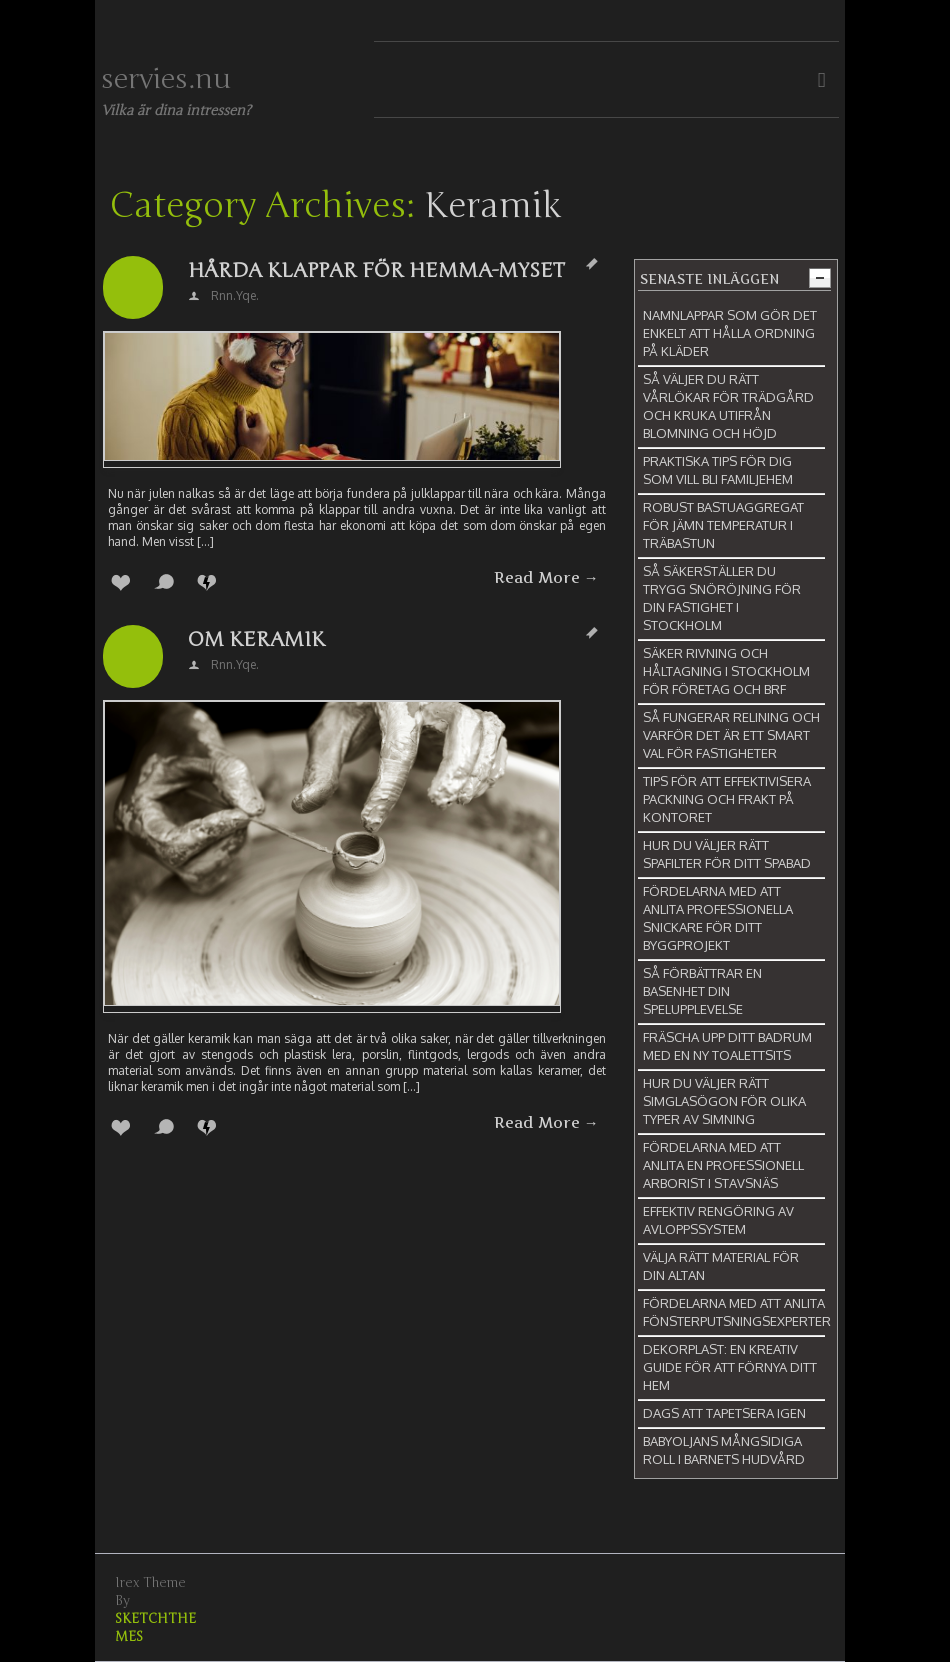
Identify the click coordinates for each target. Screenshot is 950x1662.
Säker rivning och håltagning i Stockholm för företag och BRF (726, 671)
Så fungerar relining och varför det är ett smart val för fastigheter (731, 735)
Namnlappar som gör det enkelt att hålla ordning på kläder (730, 333)
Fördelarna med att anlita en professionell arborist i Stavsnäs (723, 1165)
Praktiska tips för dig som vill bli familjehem (718, 470)
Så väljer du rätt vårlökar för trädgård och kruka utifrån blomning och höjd (728, 406)
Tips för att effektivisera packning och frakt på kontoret (727, 799)
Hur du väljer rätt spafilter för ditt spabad (727, 854)
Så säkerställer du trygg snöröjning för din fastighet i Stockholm (722, 598)
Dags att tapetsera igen (724, 1413)
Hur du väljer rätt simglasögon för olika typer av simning (724, 1101)
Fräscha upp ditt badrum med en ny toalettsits (727, 1046)
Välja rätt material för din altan (721, 1266)
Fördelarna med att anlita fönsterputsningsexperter (737, 1312)
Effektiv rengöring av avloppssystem (718, 1220)
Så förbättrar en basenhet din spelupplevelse (702, 991)
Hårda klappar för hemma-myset (376, 270)
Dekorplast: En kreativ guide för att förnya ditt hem (730, 1367)
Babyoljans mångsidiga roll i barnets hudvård (724, 1450)
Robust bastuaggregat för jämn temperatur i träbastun (723, 525)
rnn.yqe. (235, 295)
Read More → (546, 578)
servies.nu (166, 79)
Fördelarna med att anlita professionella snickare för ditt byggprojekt (718, 918)
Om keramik (256, 639)
